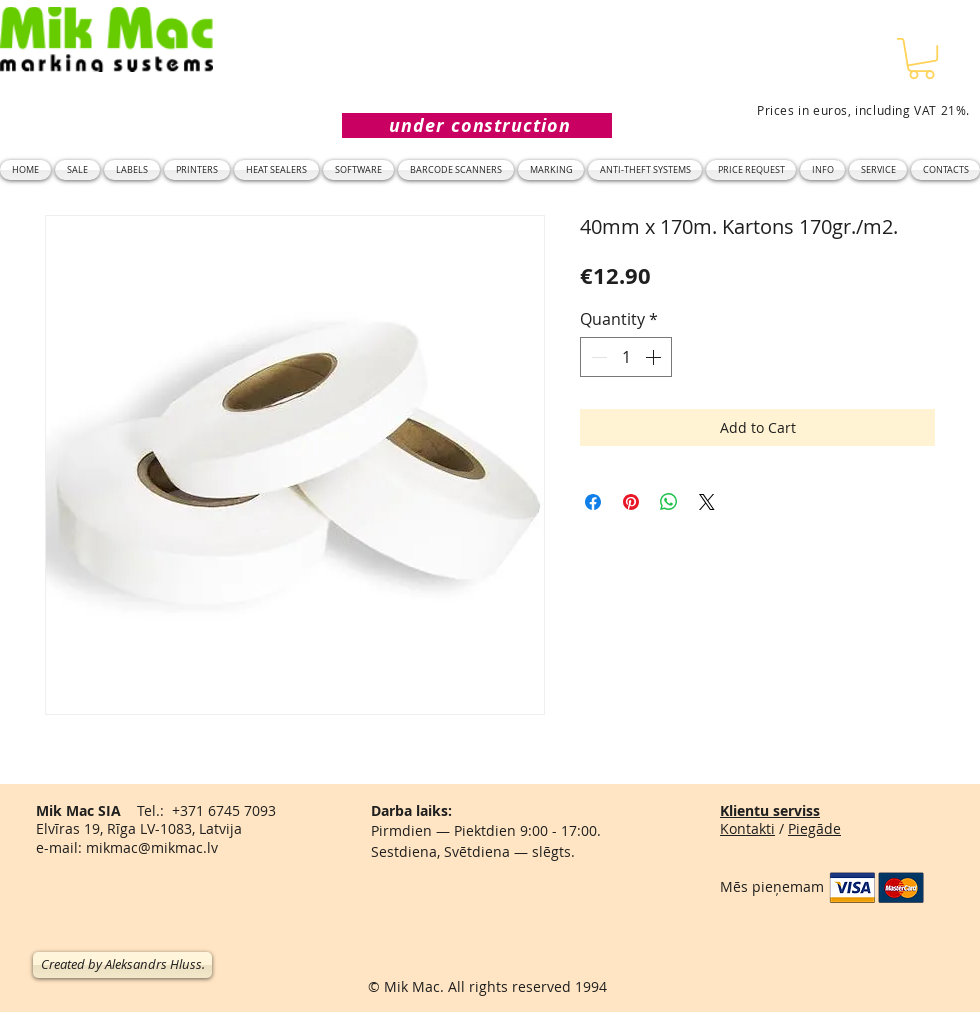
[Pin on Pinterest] (631, 502)
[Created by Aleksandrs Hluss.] (122, 965)
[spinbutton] (626, 357)
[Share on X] (707, 502)
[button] (921, 58)
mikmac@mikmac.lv (152, 847)
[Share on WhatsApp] (669, 502)
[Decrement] (597, 357)
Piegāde (814, 828)
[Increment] (655, 357)
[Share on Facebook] (593, 502)
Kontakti (747, 828)
